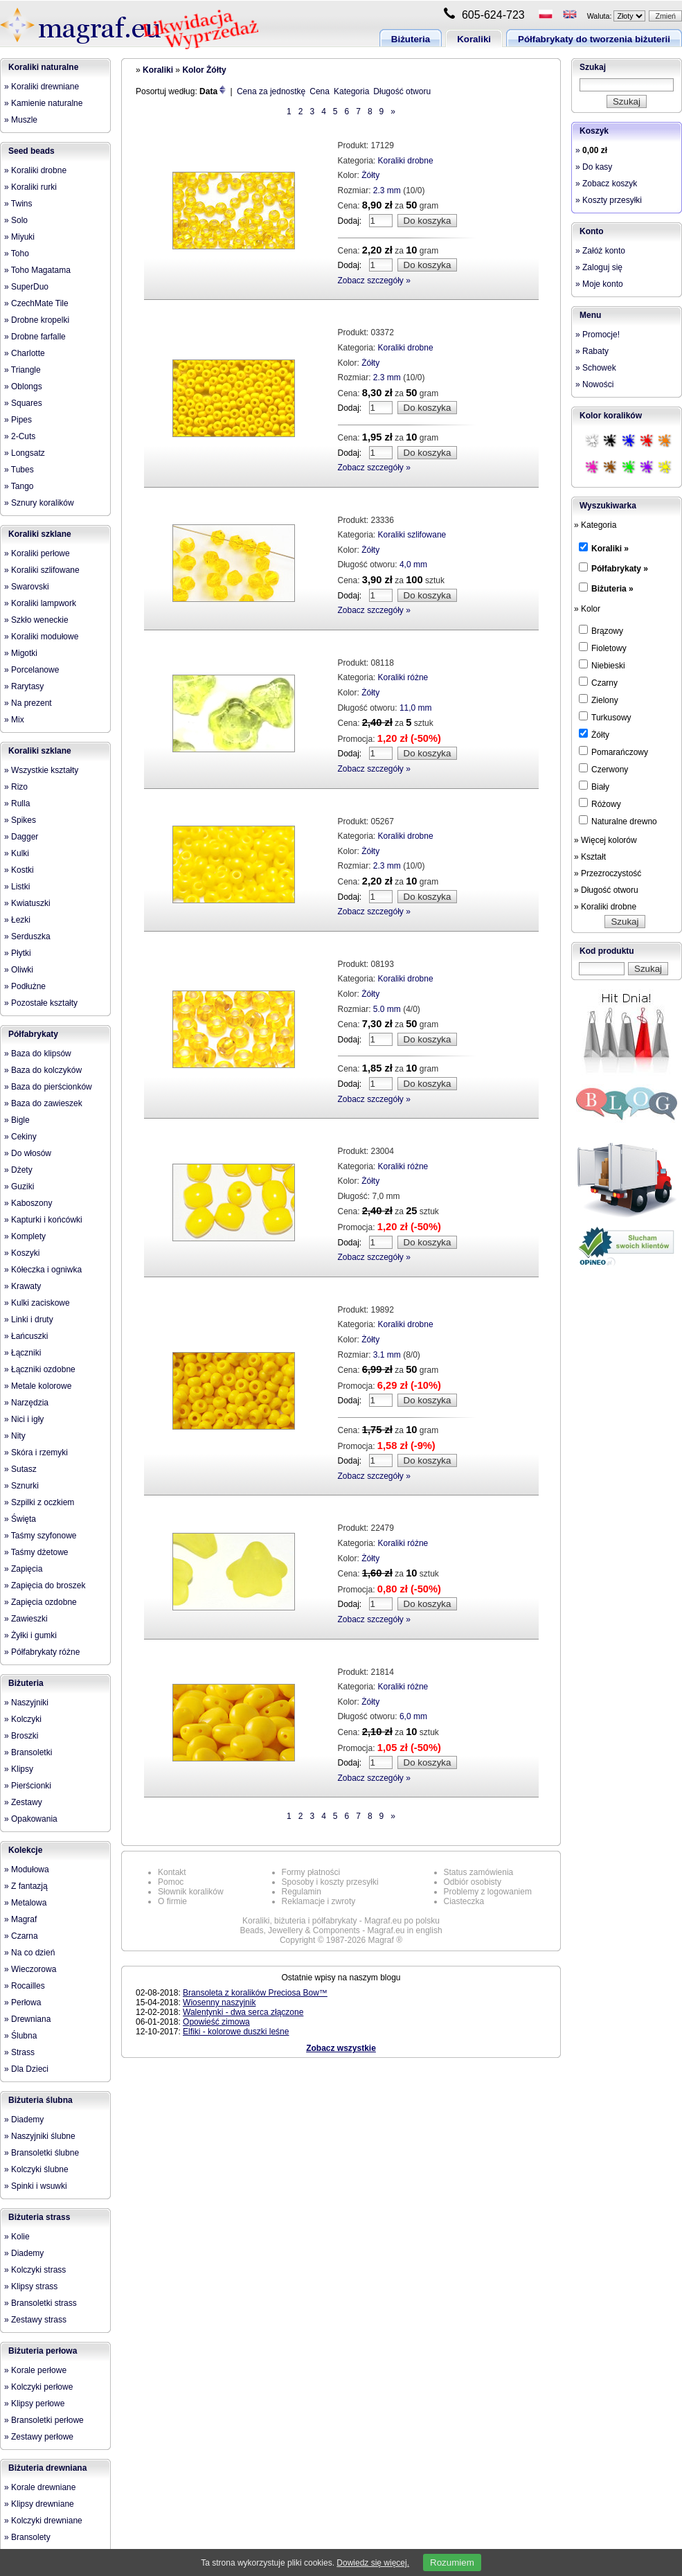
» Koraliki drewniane (41, 86)
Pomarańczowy (613, 751)
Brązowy (601, 630)
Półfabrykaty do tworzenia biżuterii (594, 39)
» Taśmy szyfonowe (40, 1535)
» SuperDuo (26, 287)
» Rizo (16, 787)
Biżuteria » (612, 589)
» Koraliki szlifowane (42, 570)
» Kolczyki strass (35, 2270)
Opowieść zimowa (216, 2022)
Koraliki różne (403, 677)
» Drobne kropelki (36, 320)
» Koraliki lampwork (40, 603)
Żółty (370, 175)
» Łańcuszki (26, 1336)
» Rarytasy (24, 686)
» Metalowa (25, 1903)
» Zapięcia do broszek (44, 1585)
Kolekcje (25, 1850)
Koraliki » (610, 548)
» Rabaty (592, 351)
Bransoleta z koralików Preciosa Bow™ (255, 1993)
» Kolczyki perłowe (38, 2387)
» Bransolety (27, 2537)
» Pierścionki (27, 1786)
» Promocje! (597, 334)
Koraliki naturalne (43, 67)
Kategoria (351, 91)
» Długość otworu (606, 890)
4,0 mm (413, 564)
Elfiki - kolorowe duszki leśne (236, 2031)
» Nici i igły (24, 1419)
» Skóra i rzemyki (36, 1452)
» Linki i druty (28, 1319)
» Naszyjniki (26, 1702)
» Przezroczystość (607, 873)
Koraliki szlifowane (412, 535)
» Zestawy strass (35, 2320)
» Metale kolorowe (37, 1386)
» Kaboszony (28, 1203)
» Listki (17, 886)
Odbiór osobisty (472, 1882)
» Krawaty (22, 1286)
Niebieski (602, 664)
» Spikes (20, 820)
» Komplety (25, 1236)
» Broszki (21, 1736)
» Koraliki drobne (35, 170)
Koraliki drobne (405, 161)
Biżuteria (410, 39)
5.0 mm (387, 1009)
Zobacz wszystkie (341, 2048)
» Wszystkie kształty (41, 770)
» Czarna (21, 1936)
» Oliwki (18, 970)
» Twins (18, 203)
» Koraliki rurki (30, 187)
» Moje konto (599, 284)
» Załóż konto (600, 251)
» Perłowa (22, 2002)
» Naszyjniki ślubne (39, 2136)
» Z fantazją (26, 1886)
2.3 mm (387, 190)
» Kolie (17, 2236)
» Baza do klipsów (37, 1053)
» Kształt (590, 857)
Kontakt (172, 1872)
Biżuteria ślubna (40, 2100)
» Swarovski (26, 587)
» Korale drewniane (39, 2487)
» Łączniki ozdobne (39, 1369)
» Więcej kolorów (605, 840)
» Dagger (21, 837)
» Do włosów (27, 1153)
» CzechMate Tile (36, 303)
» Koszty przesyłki (608, 200)
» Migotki (20, 653)
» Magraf (20, 1919)
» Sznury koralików (39, 503)
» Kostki (19, 870)
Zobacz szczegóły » (374, 280)
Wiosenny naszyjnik (219, 2002)
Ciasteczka (464, 1901)
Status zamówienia (479, 1872)
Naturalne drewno (618, 820)
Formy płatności (311, 1872)
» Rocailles (24, 1986)
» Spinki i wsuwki (35, 2186)
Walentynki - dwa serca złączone (243, 2012)
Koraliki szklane (39, 534)
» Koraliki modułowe (41, 636)
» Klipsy (18, 1769)
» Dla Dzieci (26, 2069)
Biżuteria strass (39, 2217)
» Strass (19, 2052)
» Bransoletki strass (40, 2303)
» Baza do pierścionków (48, 1087)
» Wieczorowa (30, 1969)
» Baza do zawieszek (43, 1103)
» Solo (16, 220)
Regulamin (301, 1892)
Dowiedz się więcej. (372, 2563)
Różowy (600, 803)
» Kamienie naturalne (43, 103)
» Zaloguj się (598, 267)
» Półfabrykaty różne (42, 1652)
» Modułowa (26, 1869)
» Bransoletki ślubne (41, 2153)
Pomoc (170, 1882)
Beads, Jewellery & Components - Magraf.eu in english (341, 1930)
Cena (319, 91)
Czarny (598, 682)
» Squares (23, 403)
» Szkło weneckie (36, 620)
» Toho (16, 253)
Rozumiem (452, 2562)
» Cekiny (20, 1137)
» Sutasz (20, 1469)
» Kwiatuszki (27, 903)
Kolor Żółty (204, 70)
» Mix (14, 720)
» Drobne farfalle (35, 336)
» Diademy (24, 2119)
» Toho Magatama (37, 270)
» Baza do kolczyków (43, 1070)
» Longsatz (24, 453)
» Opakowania (30, 1819)
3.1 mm (387, 1355)
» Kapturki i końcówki (43, 1220)
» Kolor (587, 609)
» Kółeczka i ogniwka (43, 1269)
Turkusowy (605, 716)
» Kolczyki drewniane (43, 2520)
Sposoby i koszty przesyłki (330, 1882)
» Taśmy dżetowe (36, 1552)
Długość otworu (402, 91)
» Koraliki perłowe (37, 553)
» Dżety (18, 1170)
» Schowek (595, 368)
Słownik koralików (191, 1892)
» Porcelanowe (31, 670)
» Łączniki (22, 1353)
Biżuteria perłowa (42, 2351)
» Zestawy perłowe (38, 2437)
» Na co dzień (29, 1952)
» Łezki (17, 920)
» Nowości (594, 384)
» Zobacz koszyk (606, 183)
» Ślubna (20, 2036)
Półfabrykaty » (619, 569)
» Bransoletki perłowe (44, 2420)
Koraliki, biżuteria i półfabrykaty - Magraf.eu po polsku (341, 1921)
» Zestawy (23, 1802)
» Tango (19, 486)
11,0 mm (416, 708)
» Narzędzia (26, 1402)
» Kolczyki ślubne (36, 2169)
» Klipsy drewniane (39, 2504)
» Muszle (20, 120)
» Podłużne (25, 986)
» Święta (20, 1519)
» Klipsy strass (30, 2286)
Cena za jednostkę (271, 91)
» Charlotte (24, 353)
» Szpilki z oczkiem (39, 1502)
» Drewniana (27, 2019)
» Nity (15, 1436)
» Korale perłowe (35, 2370)
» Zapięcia (23, 1569)
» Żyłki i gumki (30, 1635)
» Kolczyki (23, 1719)
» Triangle (22, 370)
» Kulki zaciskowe (37, 1303)
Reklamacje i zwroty (319, 1901)
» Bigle (17, 1120)
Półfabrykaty (33, 1034)
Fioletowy (603, 647)
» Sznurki (21, 1486)
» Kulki (16, 853)
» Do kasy (593, 167)
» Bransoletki (28, 1752)
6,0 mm (413, 1716)
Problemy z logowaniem (488, 1892)
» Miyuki (19, 237)
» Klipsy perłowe (34, 2403)
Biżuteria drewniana (47, 2468)
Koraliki (474, 39)
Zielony (598, 699)
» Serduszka (27, 936)
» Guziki (19, 1186)
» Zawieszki (26, 1619)
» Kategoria (595, 525)
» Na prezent (28, 703)
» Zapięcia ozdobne (40, 1602)
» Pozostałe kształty (41, 1003)
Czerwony (603, 768)
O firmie (172, 1901)
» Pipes (18, 420)
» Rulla (17, 803)
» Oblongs (23, 386)
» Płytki (17, 953)
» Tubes (19, 469)
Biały (594, 786)
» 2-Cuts (19, 436)
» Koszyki (21, 1253)
